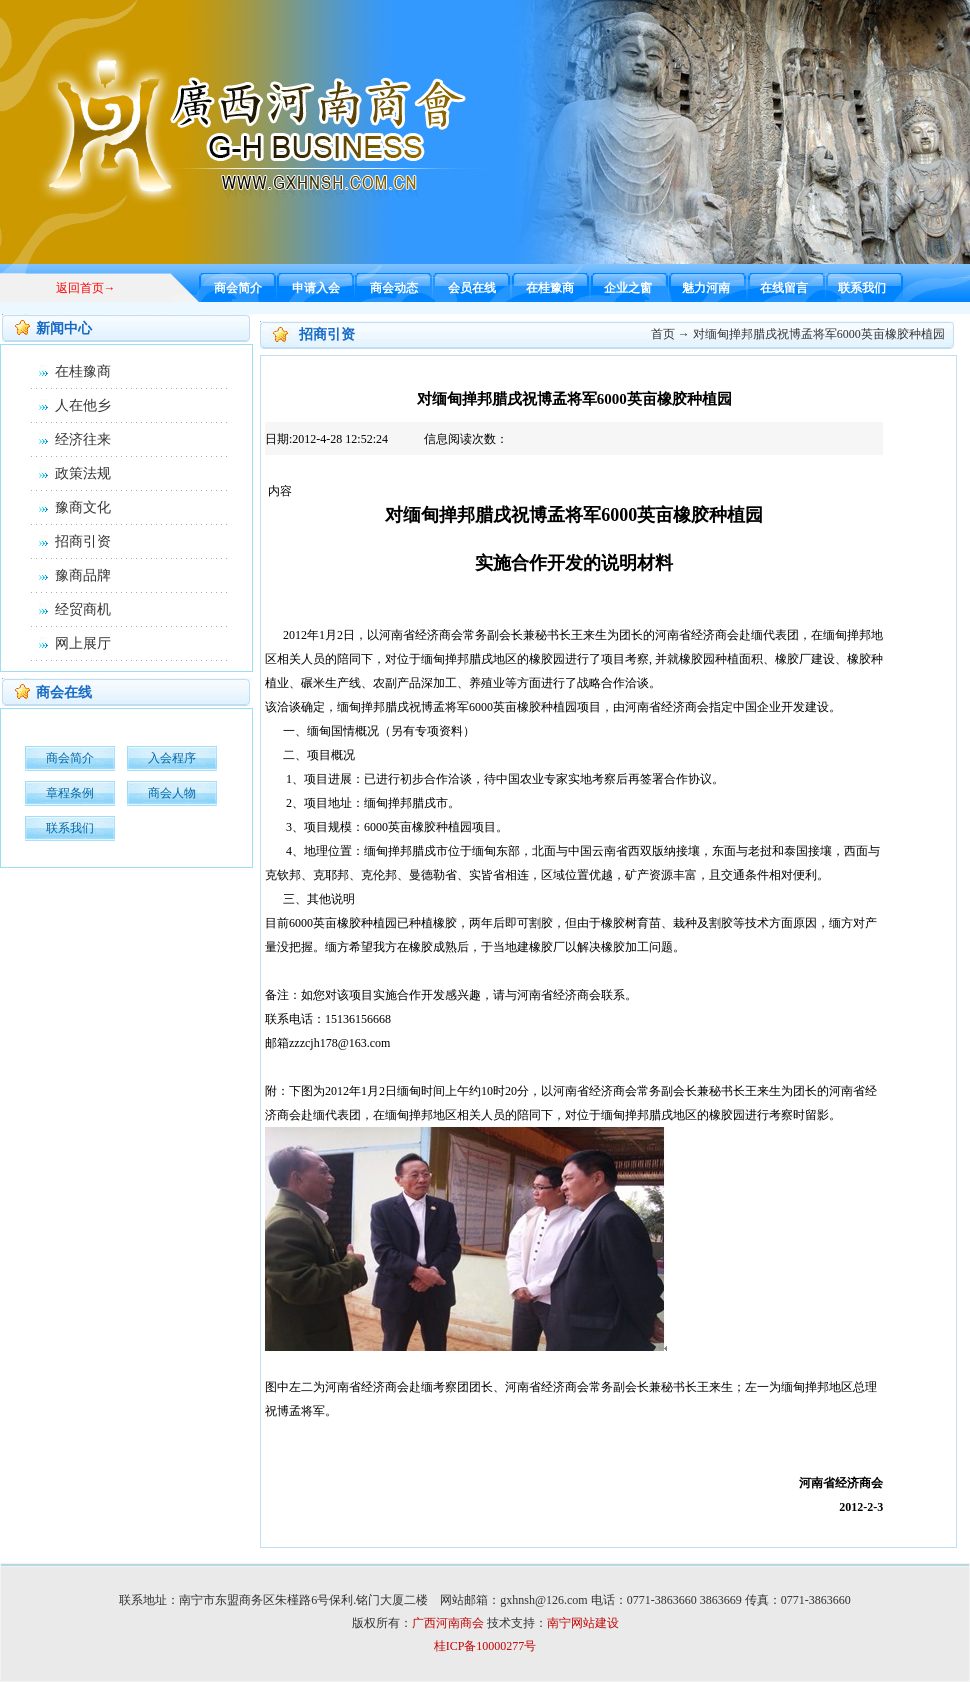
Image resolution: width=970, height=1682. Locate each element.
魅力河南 (706, 288)
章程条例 (70, 793)
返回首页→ (86, 288)
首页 (663, 334)
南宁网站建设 (583, 1623)
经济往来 (83, 439)
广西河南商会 (448, 1623)
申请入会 (316, 288)
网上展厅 (83, 643)
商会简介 (238, 288)
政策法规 (83, 473)
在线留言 (784, 288)
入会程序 (172, 758)
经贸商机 (83, 609)
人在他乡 (83, 405)
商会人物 (172, 793)
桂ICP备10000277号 (485, 1646)
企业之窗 (628, 288)
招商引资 (83, 541)
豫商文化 (83, 507)
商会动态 (394, 288)
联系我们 (862, 288)
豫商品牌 (83, 575)
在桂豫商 (550, 288)
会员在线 (472, 288)
